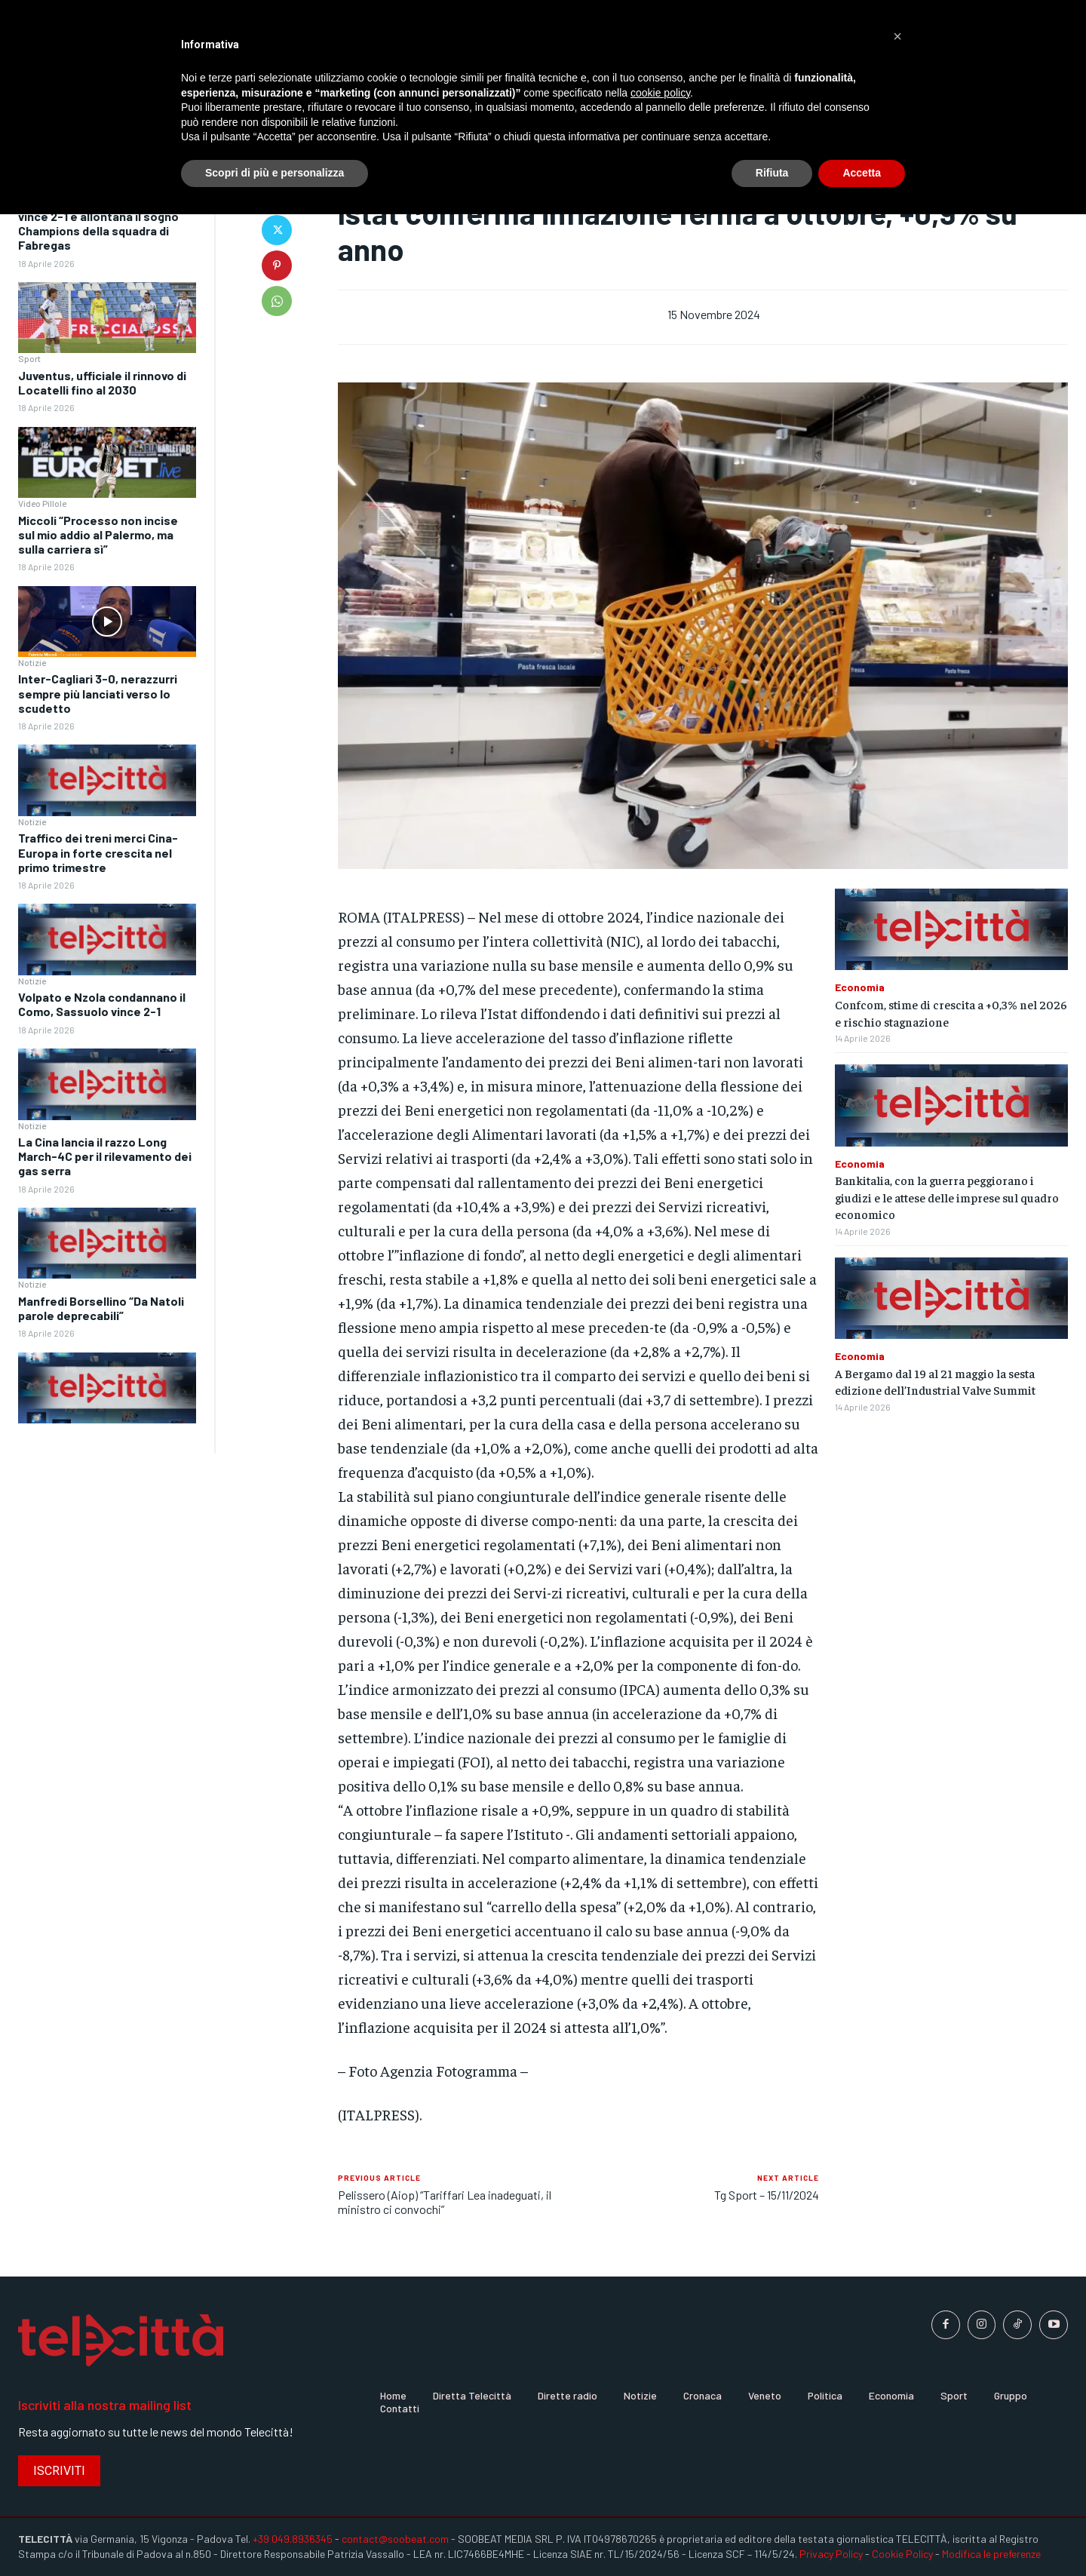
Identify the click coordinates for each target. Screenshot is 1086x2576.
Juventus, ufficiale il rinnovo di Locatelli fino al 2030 (102, 382)
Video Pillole (42, 503)
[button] (897, 36)
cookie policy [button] (660, 93)
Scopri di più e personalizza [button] (274, 173)
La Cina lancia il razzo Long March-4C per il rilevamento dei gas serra (105, 1155)
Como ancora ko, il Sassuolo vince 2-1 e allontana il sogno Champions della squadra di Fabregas (98, 224)
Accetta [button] (861, 173)
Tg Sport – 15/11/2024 (766, 2195)
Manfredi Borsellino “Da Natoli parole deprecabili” (101, 1308)
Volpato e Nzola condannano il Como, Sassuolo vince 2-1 (102, 1004)
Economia (860, 987)
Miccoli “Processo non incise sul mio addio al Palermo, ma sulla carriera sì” (98, 534)
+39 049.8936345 (293, 2538)
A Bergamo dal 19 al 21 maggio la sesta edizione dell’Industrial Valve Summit (935, 1381)
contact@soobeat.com (395, 2538)
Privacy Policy (831, 2553)
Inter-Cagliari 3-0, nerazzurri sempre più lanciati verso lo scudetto (97, 692)
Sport (29, 358)
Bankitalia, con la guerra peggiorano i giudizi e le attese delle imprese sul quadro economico (947, 1196)
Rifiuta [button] (772, 173)
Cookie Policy (902, 2553)
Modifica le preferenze (991, 2553)
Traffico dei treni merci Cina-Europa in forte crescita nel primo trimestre (98, 852)
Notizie (32, 662)
